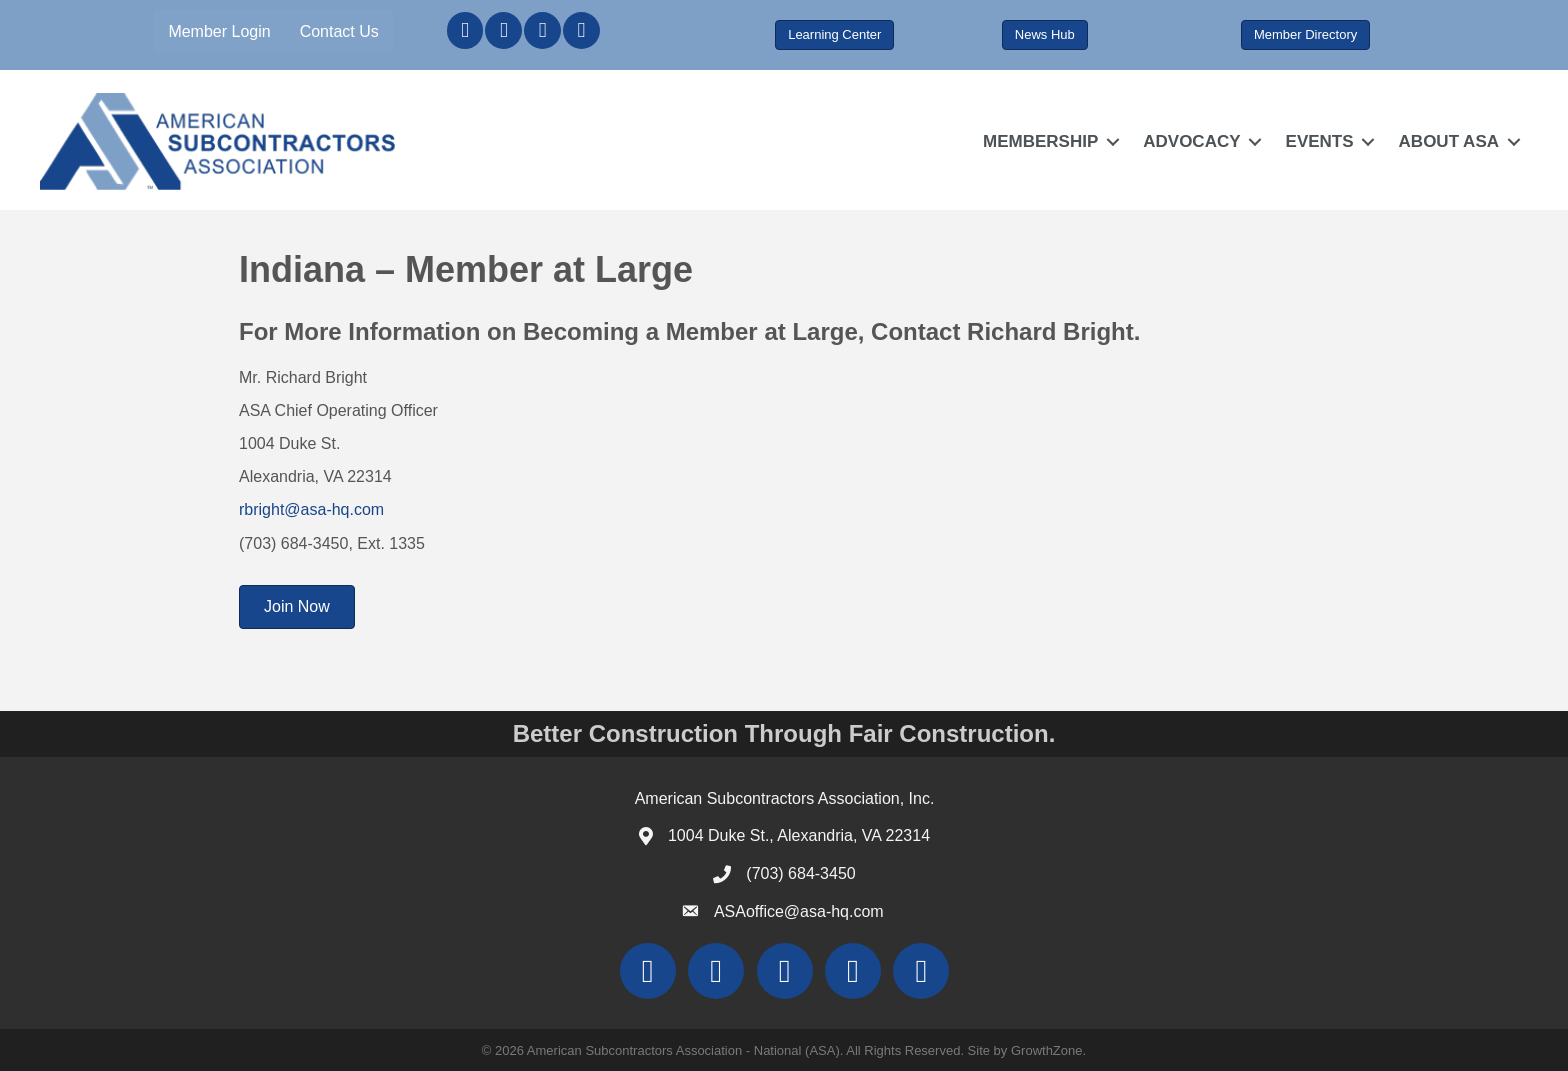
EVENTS (1320, 141)
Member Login (219, 31)
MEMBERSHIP (1040, 141)
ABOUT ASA (1449, 141)
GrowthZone (1047, 1050)
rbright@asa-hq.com (311, 509)
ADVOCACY (1191, 141)
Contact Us (339, 31)
